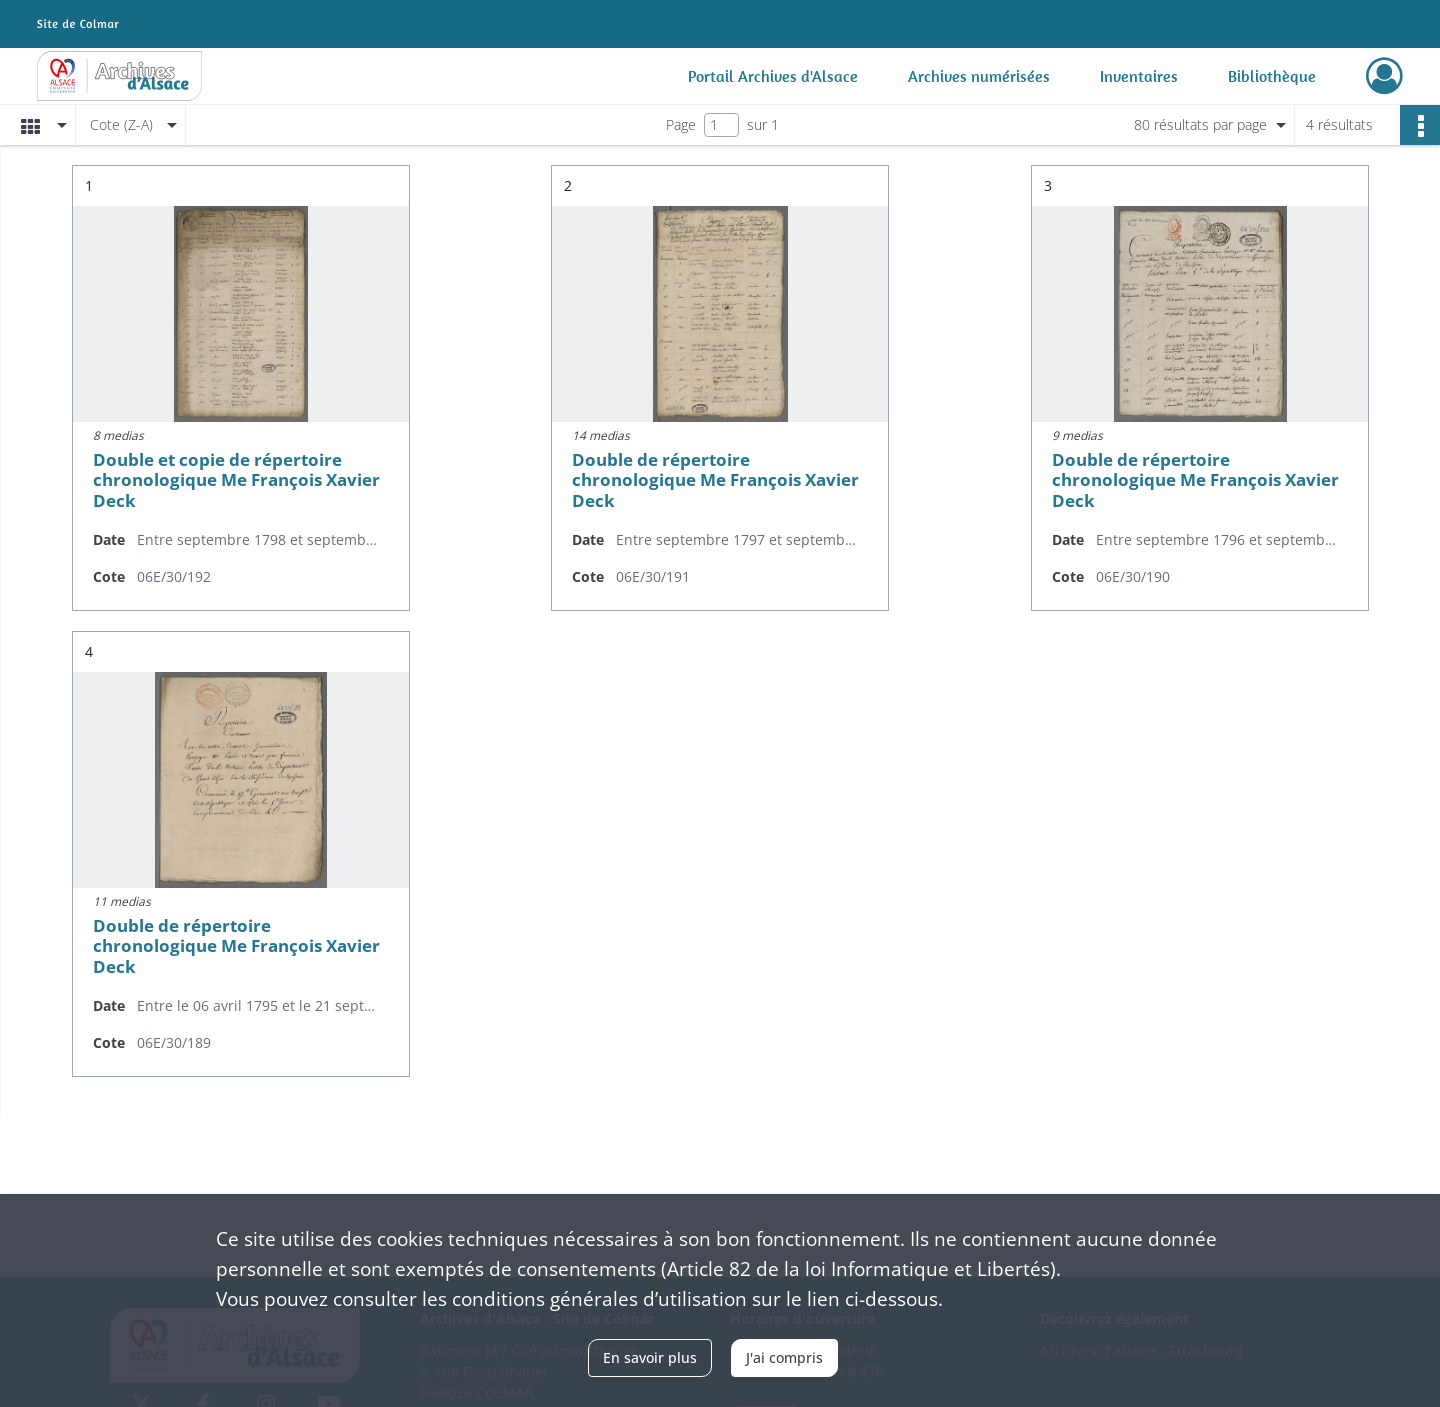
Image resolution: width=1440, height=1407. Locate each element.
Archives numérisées (979, 76)
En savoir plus (650, 1357)
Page (681, 124)
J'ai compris (784, 1357)
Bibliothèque (1272, 76)
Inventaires (1139, 76)
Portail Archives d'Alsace (773, 76)
